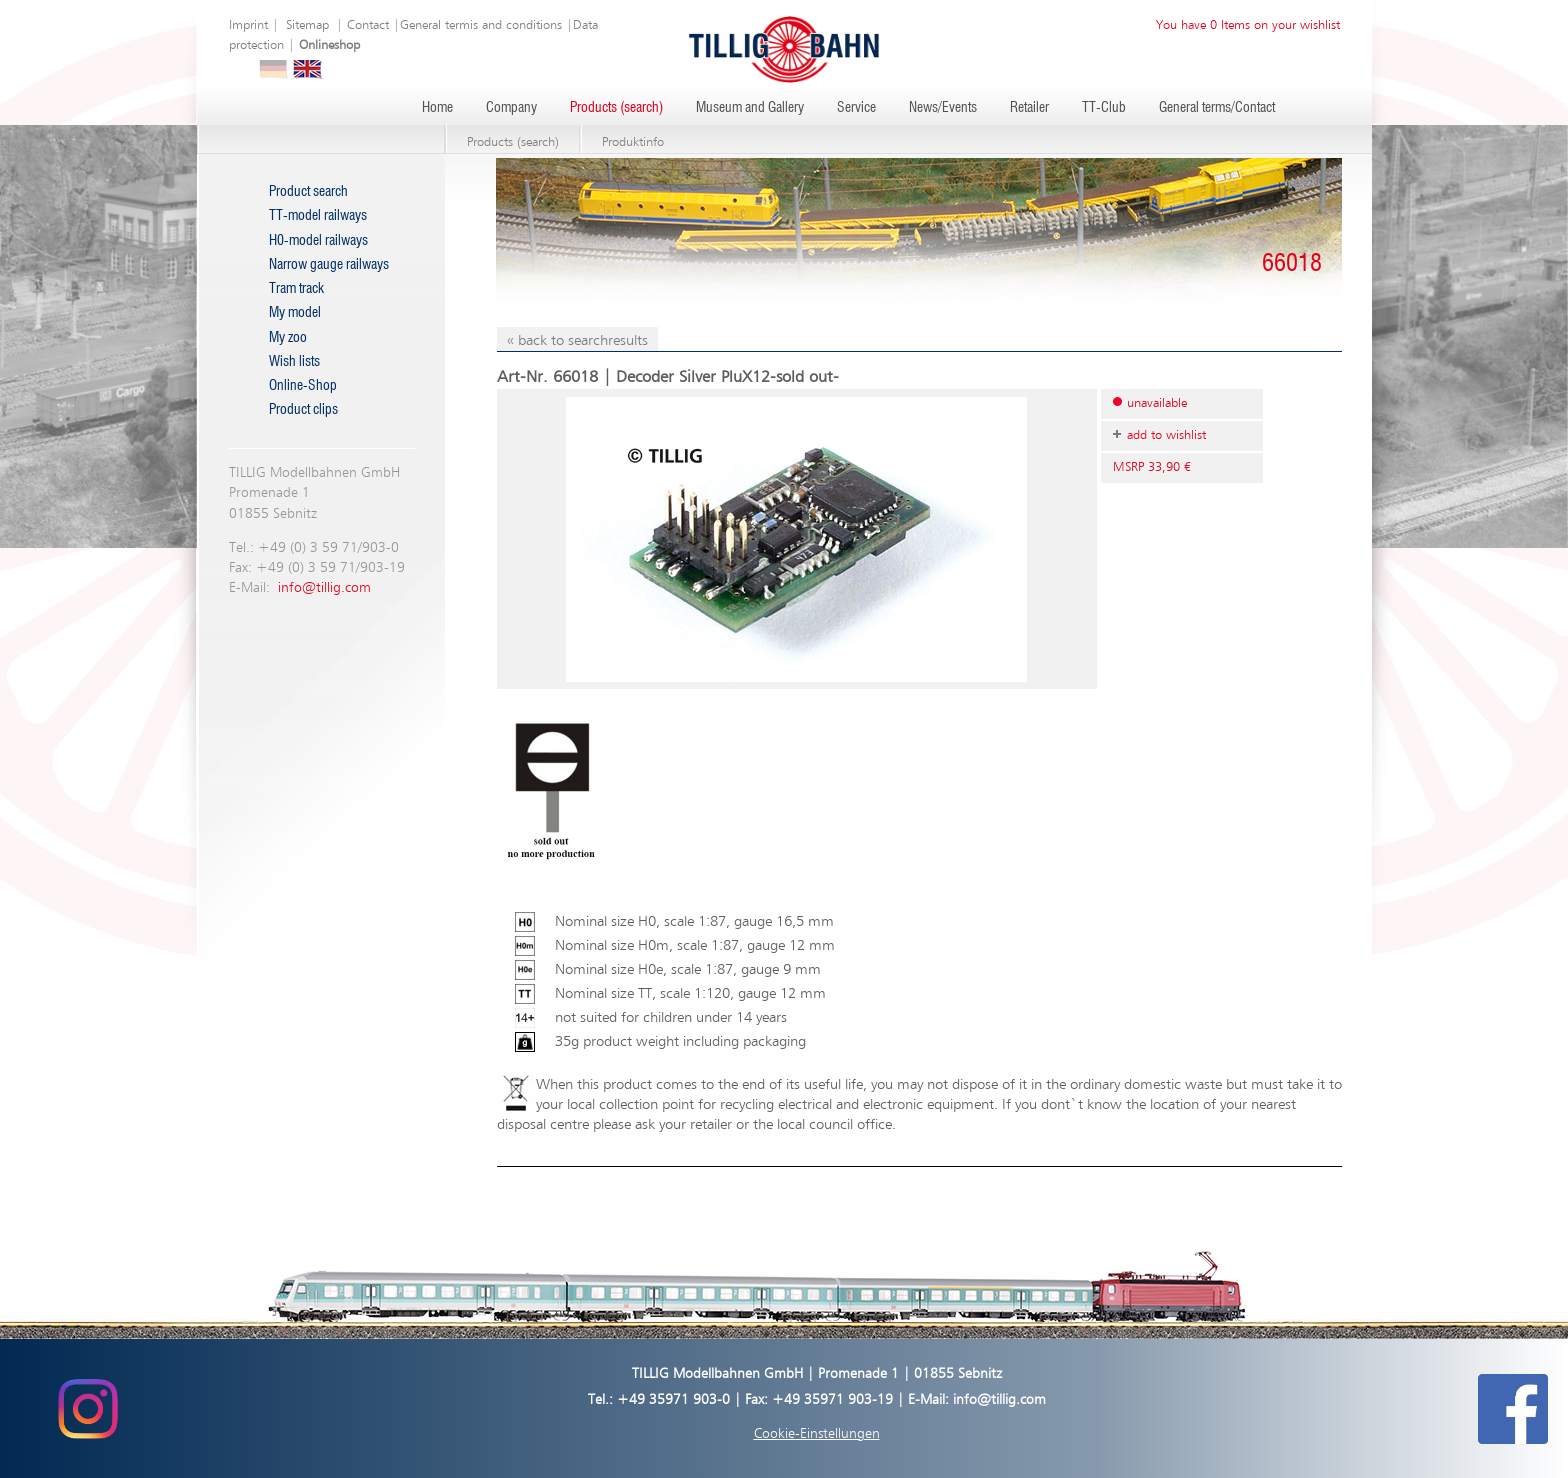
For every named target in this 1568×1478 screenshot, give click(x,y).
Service (856, 108)
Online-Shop (303, 386)
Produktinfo (633, 142)
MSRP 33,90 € (1152, 467)
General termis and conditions (481, 25)
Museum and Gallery (750, 108)
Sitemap (307, 25)
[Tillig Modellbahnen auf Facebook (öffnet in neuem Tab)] (1513, 1408)
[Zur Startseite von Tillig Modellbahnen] (784, 48)
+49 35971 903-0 (673, 1400)
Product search (308, 192)
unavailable (1157, 403)
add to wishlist (1166, 435)
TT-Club (1104, 108)
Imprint (248, 25)
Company (511, 108)
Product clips (303, 410)
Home (437, 108)
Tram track (296, 289)
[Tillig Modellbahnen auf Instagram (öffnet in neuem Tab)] (87, 1408)
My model (295, 313)
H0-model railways (318, 241)
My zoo (288, 338)
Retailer (1029, 108)
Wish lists (294, 362)
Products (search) (616, 108)
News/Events (943, 108)
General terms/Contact (1217, 108)
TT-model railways (318, 216)
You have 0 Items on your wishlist (1248, 25)
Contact (368, 25)
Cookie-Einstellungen (817, 1434)
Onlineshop (329, 45)
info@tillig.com (324, 588)
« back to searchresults (577, 340)
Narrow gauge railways (329, 265)
